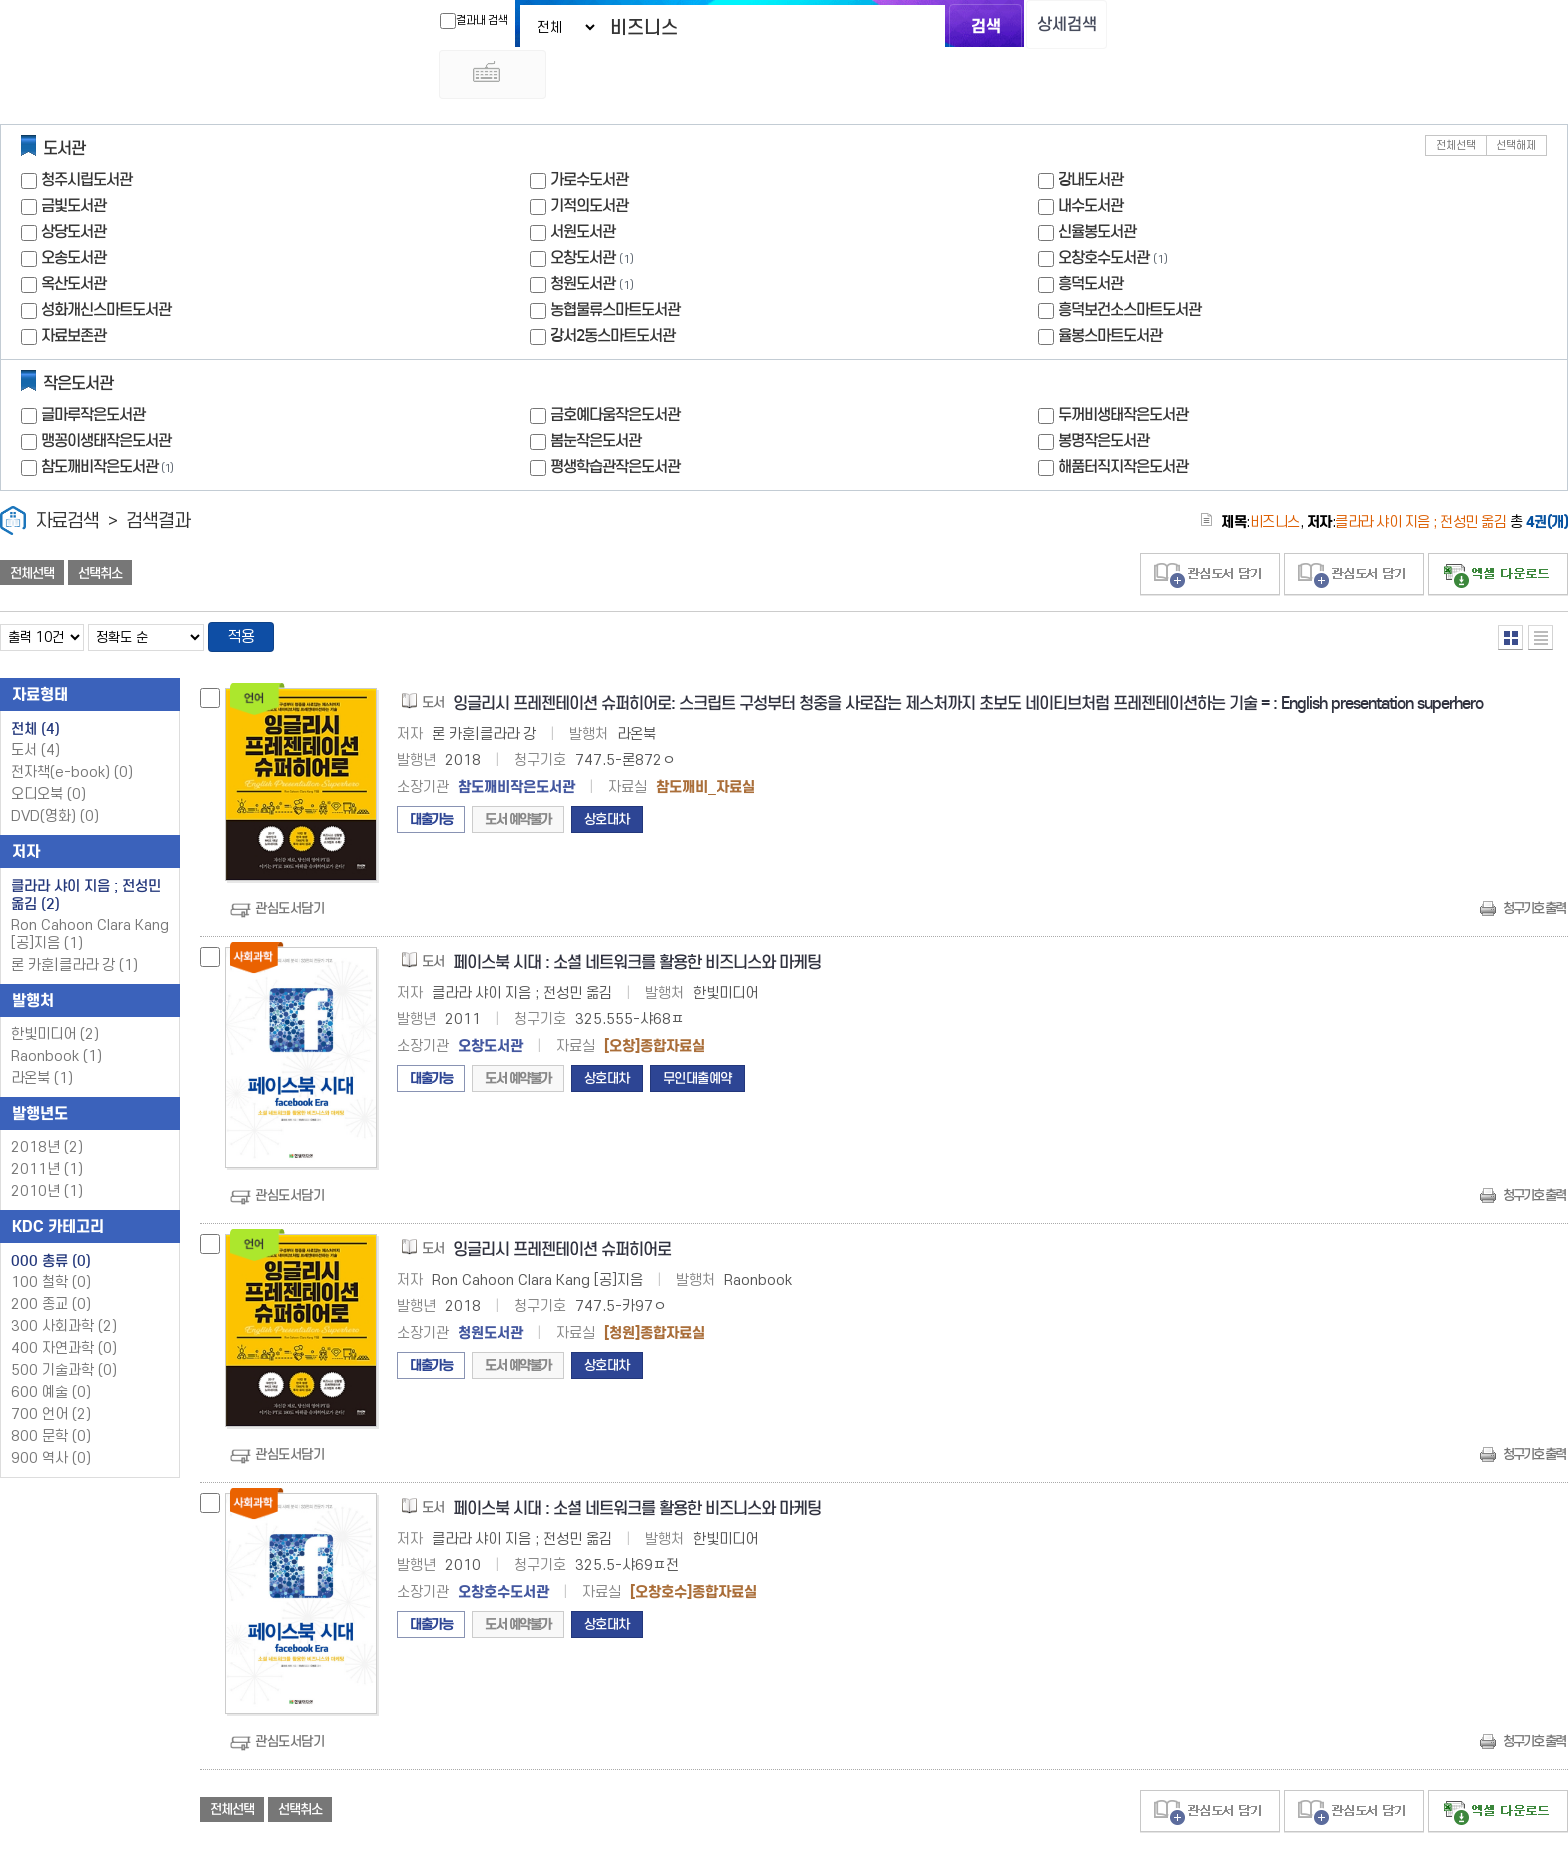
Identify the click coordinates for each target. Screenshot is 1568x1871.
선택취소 (100, 527)
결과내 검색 (457, 21)
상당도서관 (73, 185)
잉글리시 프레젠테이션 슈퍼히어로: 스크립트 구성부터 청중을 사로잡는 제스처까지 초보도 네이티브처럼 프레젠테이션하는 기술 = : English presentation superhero (968, 659)
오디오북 (48, 750)
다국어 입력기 (1121, 26)
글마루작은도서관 (93, 368)
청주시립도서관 (86, 133)
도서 (35, 706)
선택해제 (1516, 99)
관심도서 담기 (1210, 528)
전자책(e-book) (72, 728)
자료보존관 (73, 289)
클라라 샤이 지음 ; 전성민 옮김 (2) (86, 851)
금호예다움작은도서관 (615, 368)
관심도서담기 (289, 864)
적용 (244, 592)
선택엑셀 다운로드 (1498, 528)
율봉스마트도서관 (1110, 289)
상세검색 (1054, 25)
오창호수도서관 (1103, 211)
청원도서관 (582, 237)
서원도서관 (582, 185)
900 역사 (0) (51, 1414)
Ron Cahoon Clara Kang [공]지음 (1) (90, 890)
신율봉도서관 (1097, 185)
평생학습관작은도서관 (615, 420)
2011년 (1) (47, 1125)
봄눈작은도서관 (595, 394)
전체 (35, 685)
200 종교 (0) (51, 1260)
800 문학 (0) (51, 1392)
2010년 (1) (47, 1147)
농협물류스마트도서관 (615, 263)
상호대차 (607, 775)
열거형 (1510, 591)
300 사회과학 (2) (64, 1282)
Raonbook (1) (56, 1012)
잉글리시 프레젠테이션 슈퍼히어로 (562, 1205)
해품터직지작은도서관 (1123, 420)
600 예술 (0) (51, 1348)
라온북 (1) (42, 1034)
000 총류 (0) (51, 1217)
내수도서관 (1090, 159)
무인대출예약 (697, 1034)
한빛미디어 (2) (55, 990)
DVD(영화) (55, 772)
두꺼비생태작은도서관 (1123, 368)
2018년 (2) (47, 1103)
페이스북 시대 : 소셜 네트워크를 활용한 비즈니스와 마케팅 (637, 918)
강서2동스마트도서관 (612, 289)
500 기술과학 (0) (64, 1326)
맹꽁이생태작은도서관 (106, 394)
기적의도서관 (589, 159)
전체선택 (1456, 99)
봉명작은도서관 (1103, 394)
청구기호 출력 (1534, 864)
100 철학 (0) (51, 1238)
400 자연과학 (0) (64, 1304)
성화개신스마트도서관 (106, 263)
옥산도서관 (73, 237)
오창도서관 (582, 211)
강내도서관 (1090, 133)
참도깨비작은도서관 (109, 420)
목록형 (1540, 591)
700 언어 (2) (51, 1370)
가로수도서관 (589, 133)
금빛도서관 (73, 159)
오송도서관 (73, 211)
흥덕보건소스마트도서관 (1129, 263)
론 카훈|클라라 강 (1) (74, 921)
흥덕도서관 (1090, 237)
